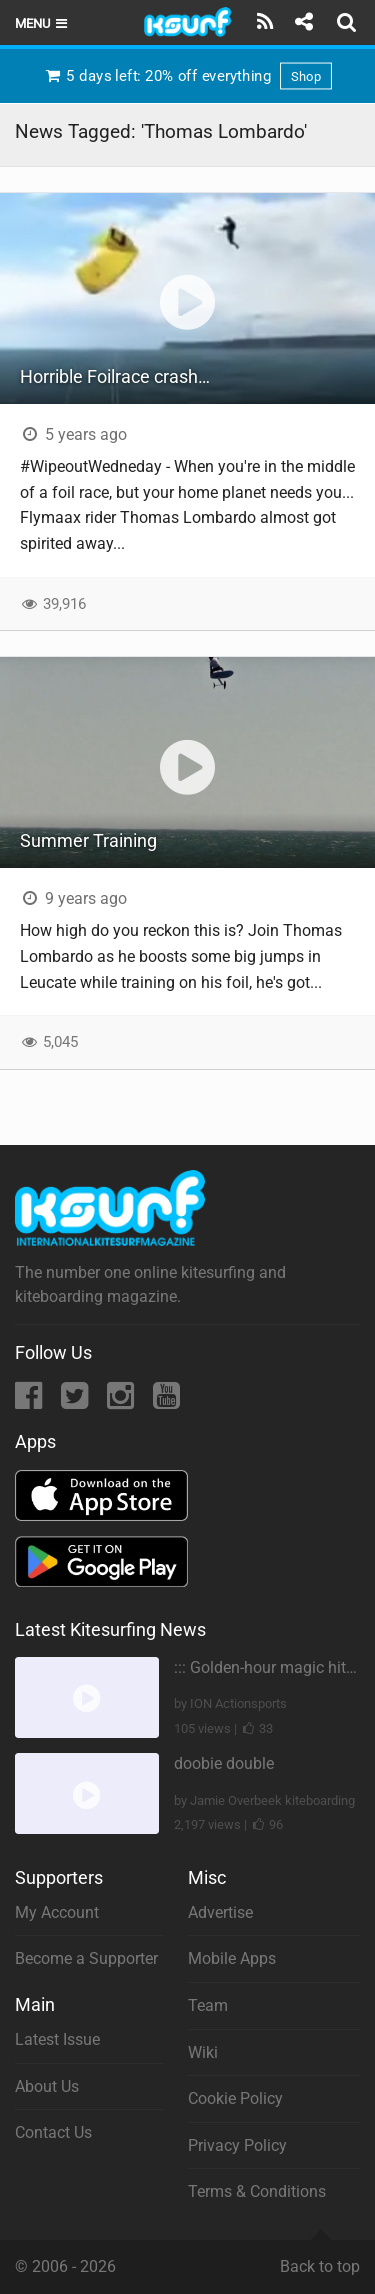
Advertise (220, 1912)
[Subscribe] (265, 22)
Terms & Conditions (257, 2191)
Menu (42, 23)
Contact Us (53, 2132)
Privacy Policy (237, 2145)
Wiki (203, 2052)
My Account (57, 1912)
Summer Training (88, 840)
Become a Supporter (86, 1958)
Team (208, 2005)
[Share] (303, 22)
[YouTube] (166, 1401)
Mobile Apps (232, 1958)
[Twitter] (76, 1401)
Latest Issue (57, 2039)
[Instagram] (122, 1401)
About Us (47, 2086)
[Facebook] (30, 1401)
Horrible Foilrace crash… (115, 376)
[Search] (349, 22)
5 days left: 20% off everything (187, 76)
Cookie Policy (235, 2098)
